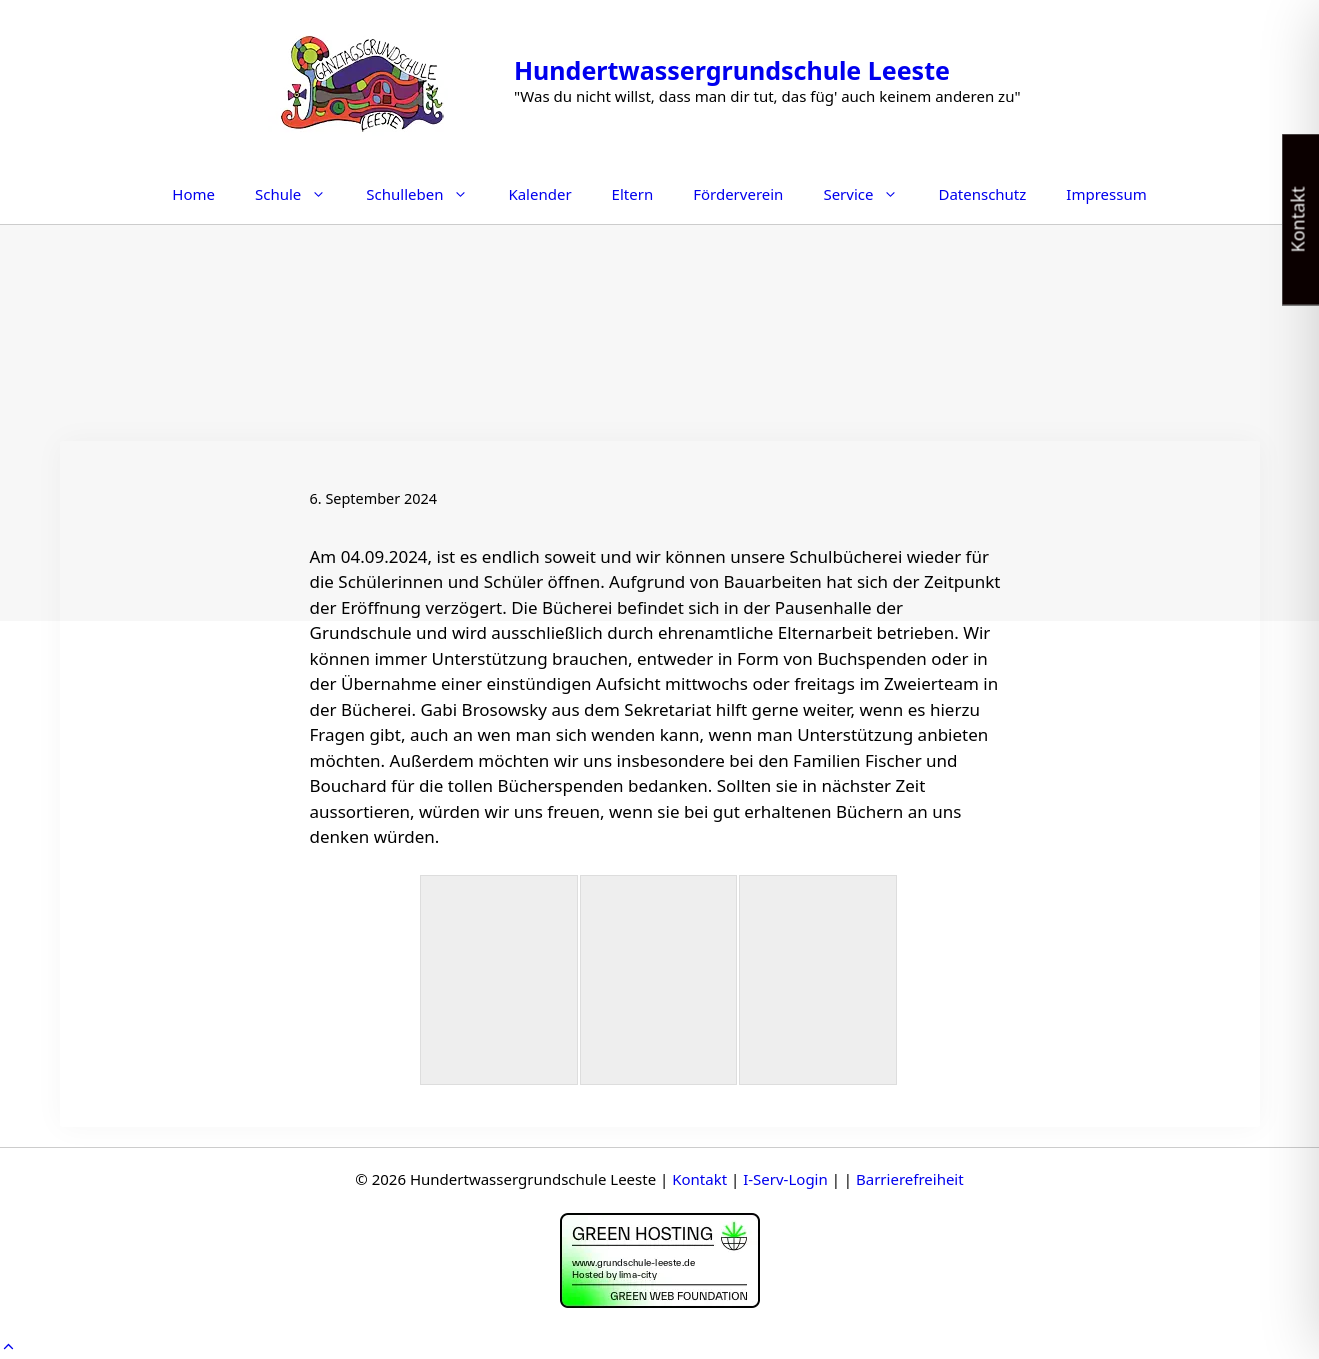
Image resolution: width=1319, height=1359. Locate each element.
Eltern (633, 194)
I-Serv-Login (785, 1179)
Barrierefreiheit (910, 1179)
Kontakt (699, 1179)
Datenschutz (982, 194)
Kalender (539, 194)
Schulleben (427, 194)
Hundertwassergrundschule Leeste (732, 70)
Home (193, 194)
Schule (300, 194)
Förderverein (738, 194)
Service (870, 194)
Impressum (1106, 194)
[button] (8, 1346)
